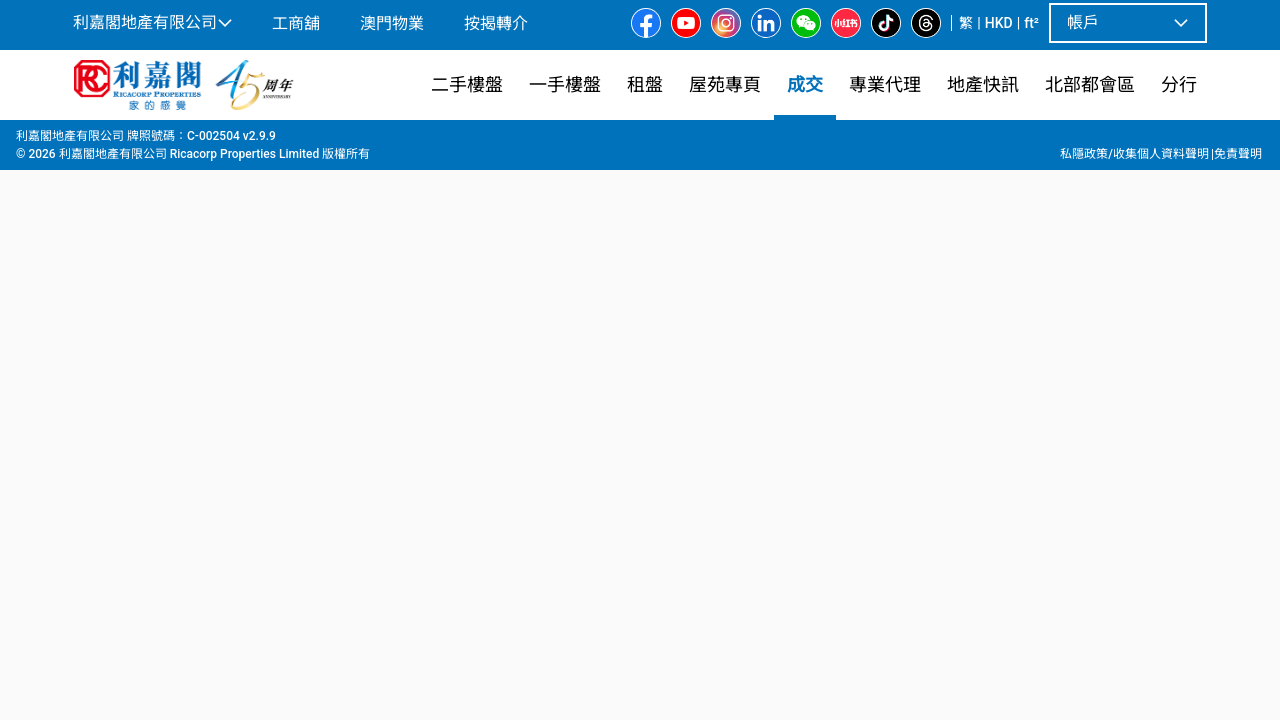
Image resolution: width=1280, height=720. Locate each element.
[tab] (162, 463)
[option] (116, 349)
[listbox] (669, 351)
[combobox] (495, 166)
